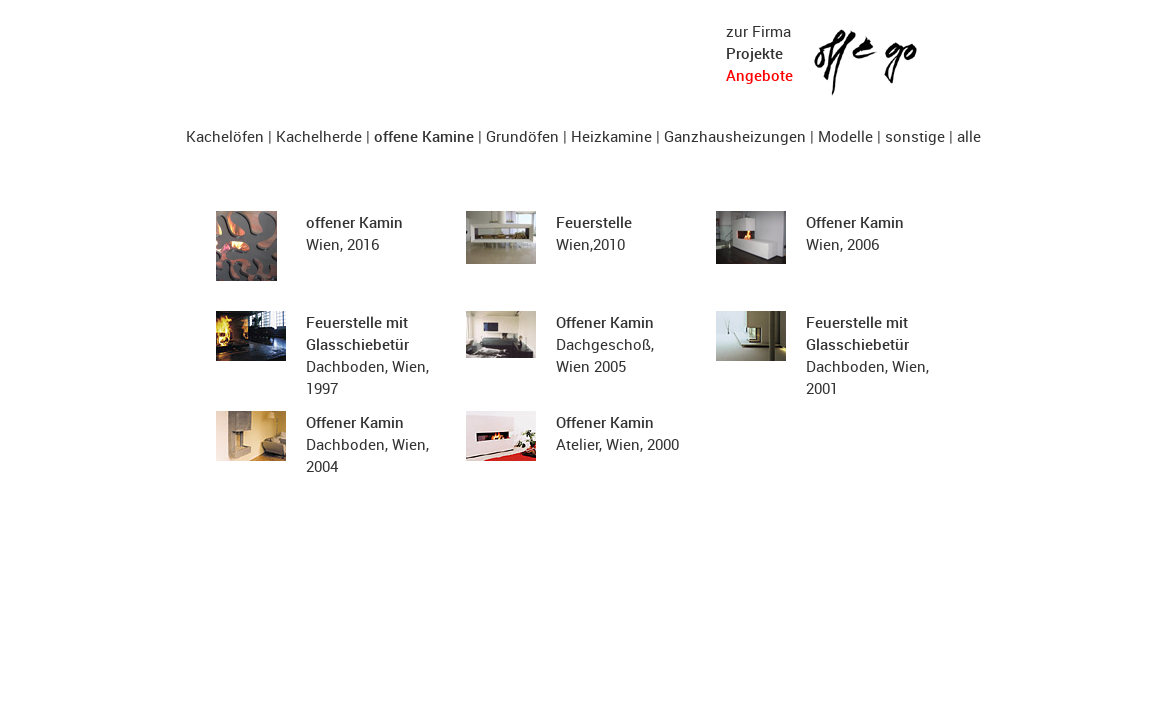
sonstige (915, 136)
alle (969, 136)
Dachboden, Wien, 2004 (367, 444)
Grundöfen (522, 136)
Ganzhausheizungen (735, 136)
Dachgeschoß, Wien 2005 (605, 344)
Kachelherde (319, 136)
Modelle (845, 136)
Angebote (759, 75)
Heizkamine (611, 136)
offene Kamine (424, 136)
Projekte (754, 53)
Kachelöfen (225, 136)
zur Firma (758, 31)
